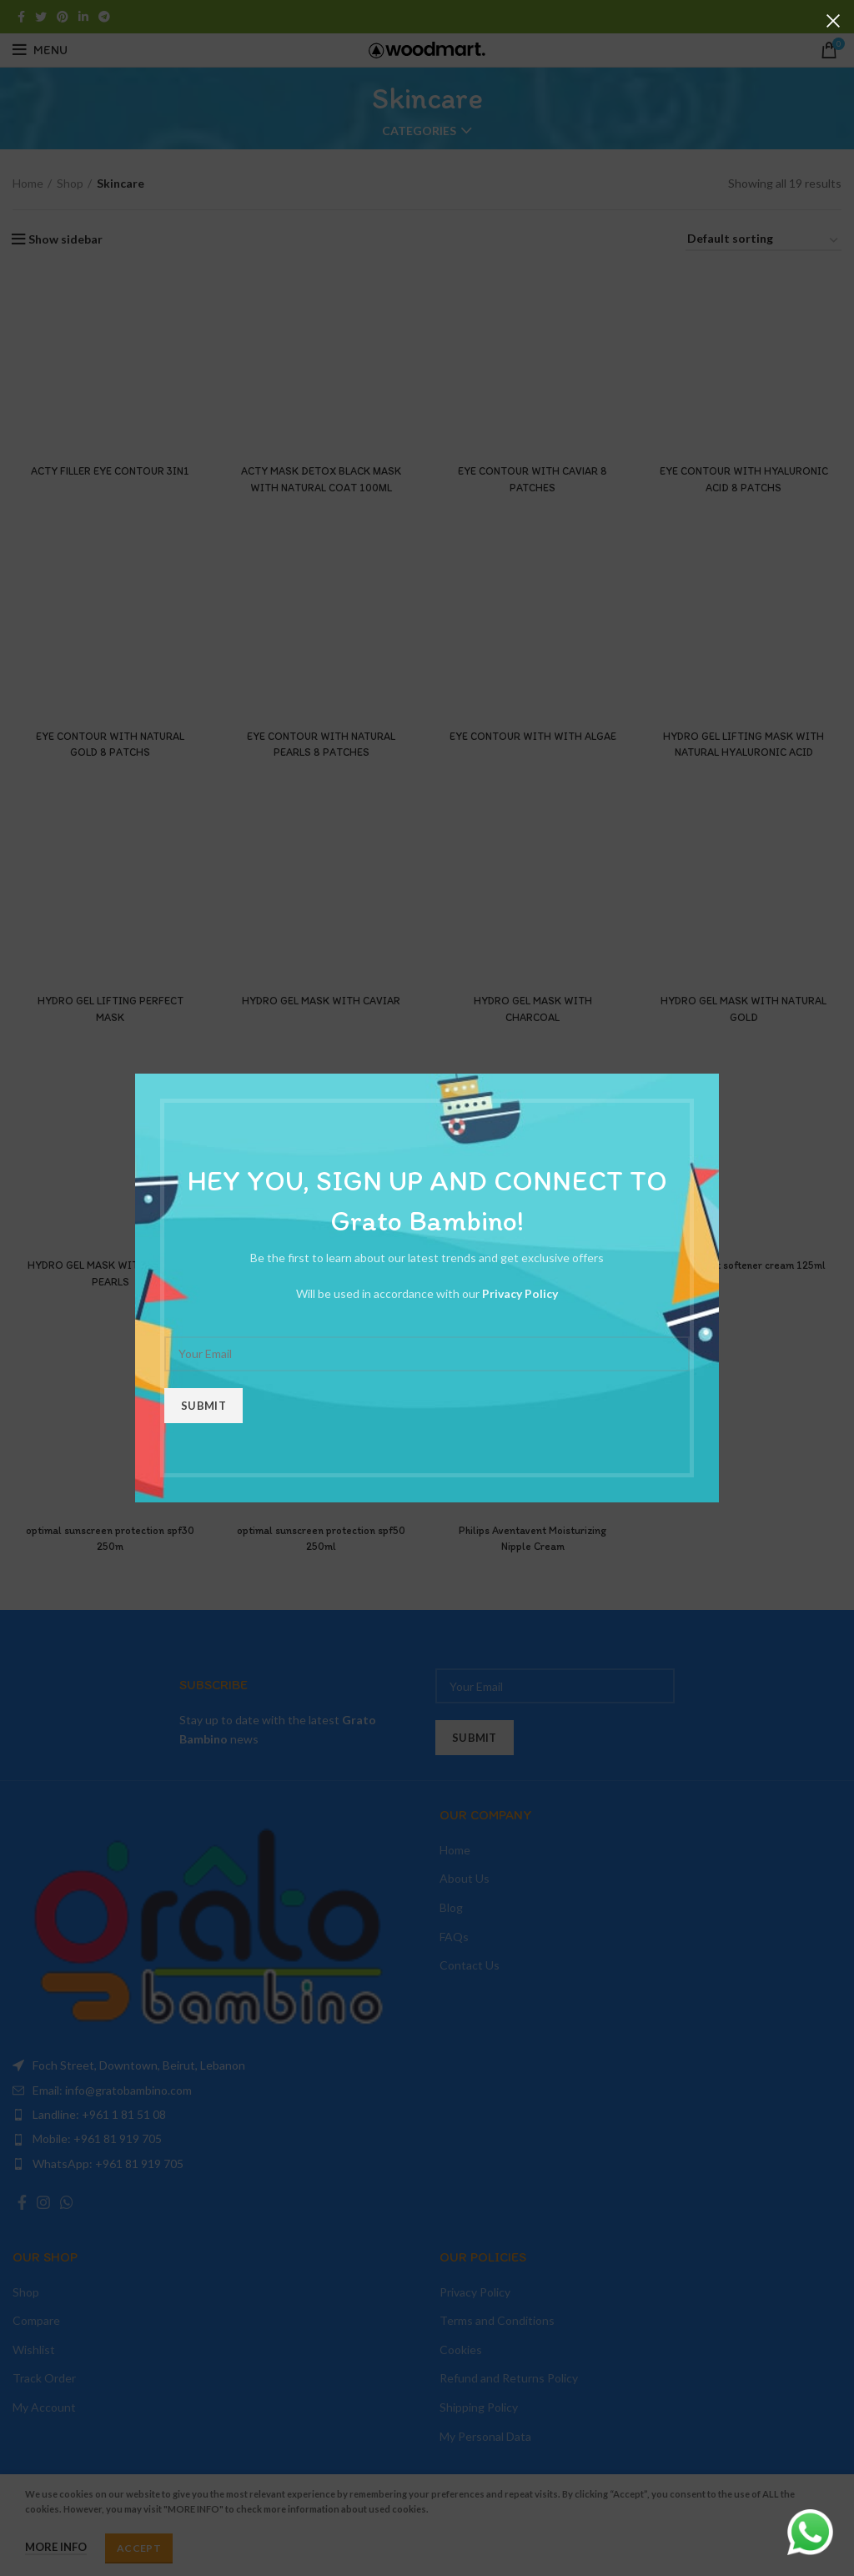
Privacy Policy (520, 1293)
